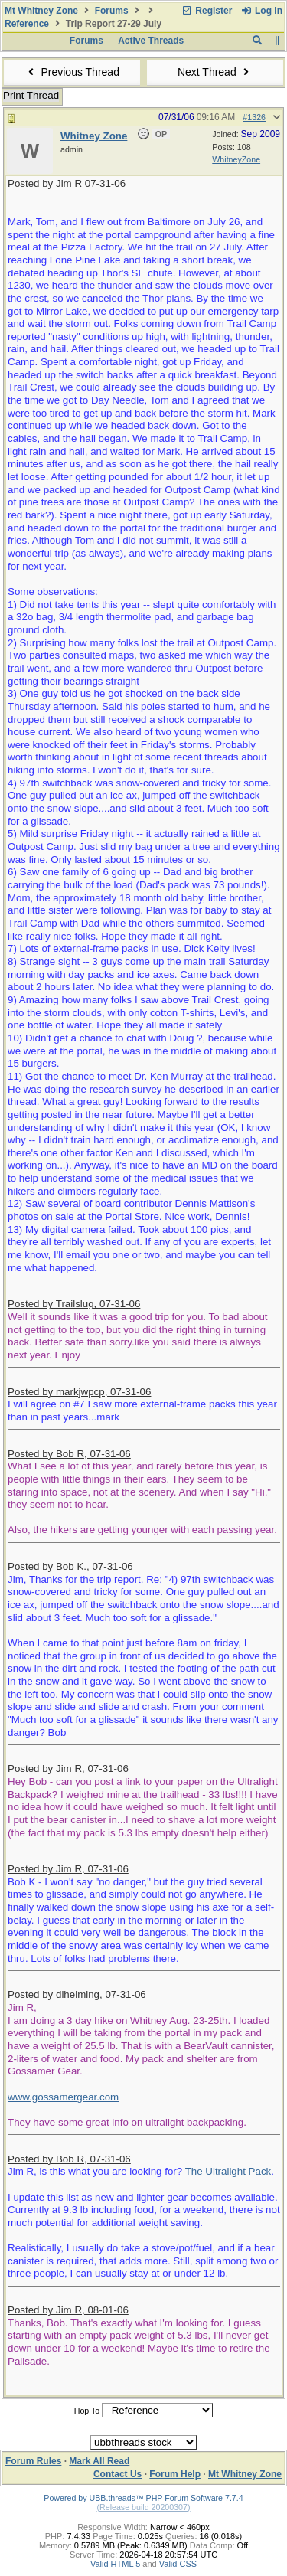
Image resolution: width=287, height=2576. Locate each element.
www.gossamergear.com (63, 2097)
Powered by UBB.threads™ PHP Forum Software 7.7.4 (143, 2497)
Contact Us (117, 2474)
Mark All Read (99, 2461)
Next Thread (215, 72)
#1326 (254, 117)
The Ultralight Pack (228, 2171)
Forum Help (175, 2474)
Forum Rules (33, 2461)
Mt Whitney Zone (41, 10)
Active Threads (151, 40)
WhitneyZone (236, 159)
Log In (261, 10)
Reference (27, 23)
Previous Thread (71, 72)
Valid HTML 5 (115, 2563)
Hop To (87, 2410)
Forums (112, 10)
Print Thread (31, 95)
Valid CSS (178, 2563)
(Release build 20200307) (143, 2507)
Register (206, 10)
